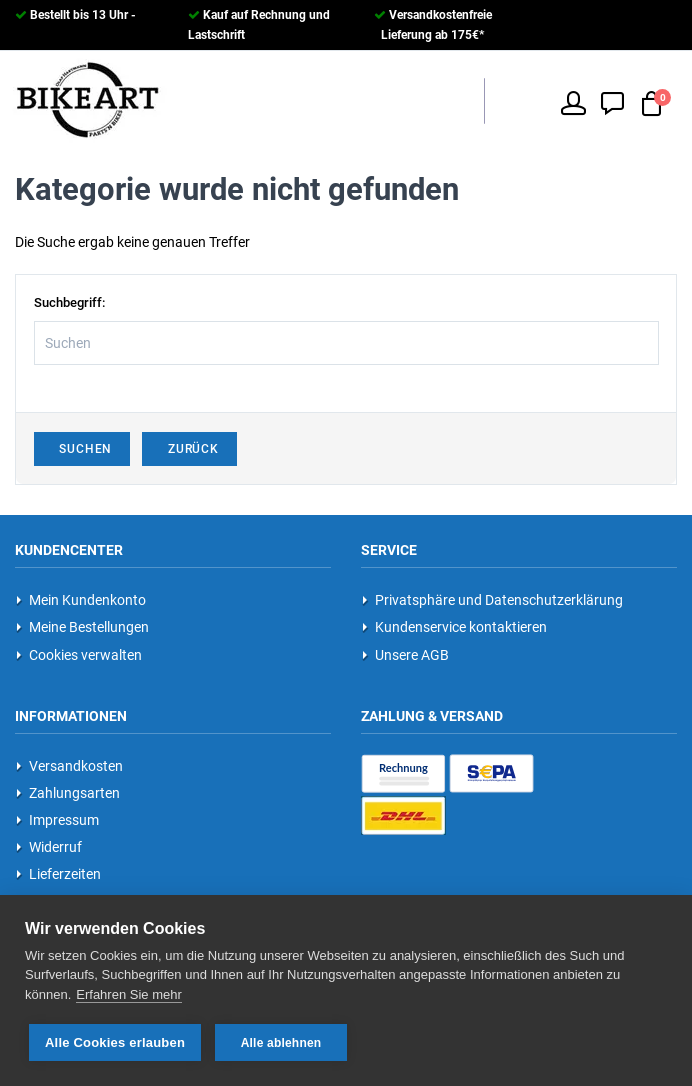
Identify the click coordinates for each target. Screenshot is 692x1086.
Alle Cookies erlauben (115, 1042)
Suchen (82, 449)
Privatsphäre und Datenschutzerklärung (492, 600)
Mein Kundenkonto (81, 600)
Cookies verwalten (79, 655)
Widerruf (49, 847)
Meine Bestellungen (82, 627)
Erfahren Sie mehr (129, 994)
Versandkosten (69, 766)
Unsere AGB (405, 655)
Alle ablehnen (281, 1043)
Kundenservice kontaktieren (454, 627)
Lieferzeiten (58, 874)
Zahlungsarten (68, 793)
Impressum (57, 820)
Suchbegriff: (69, 302)
